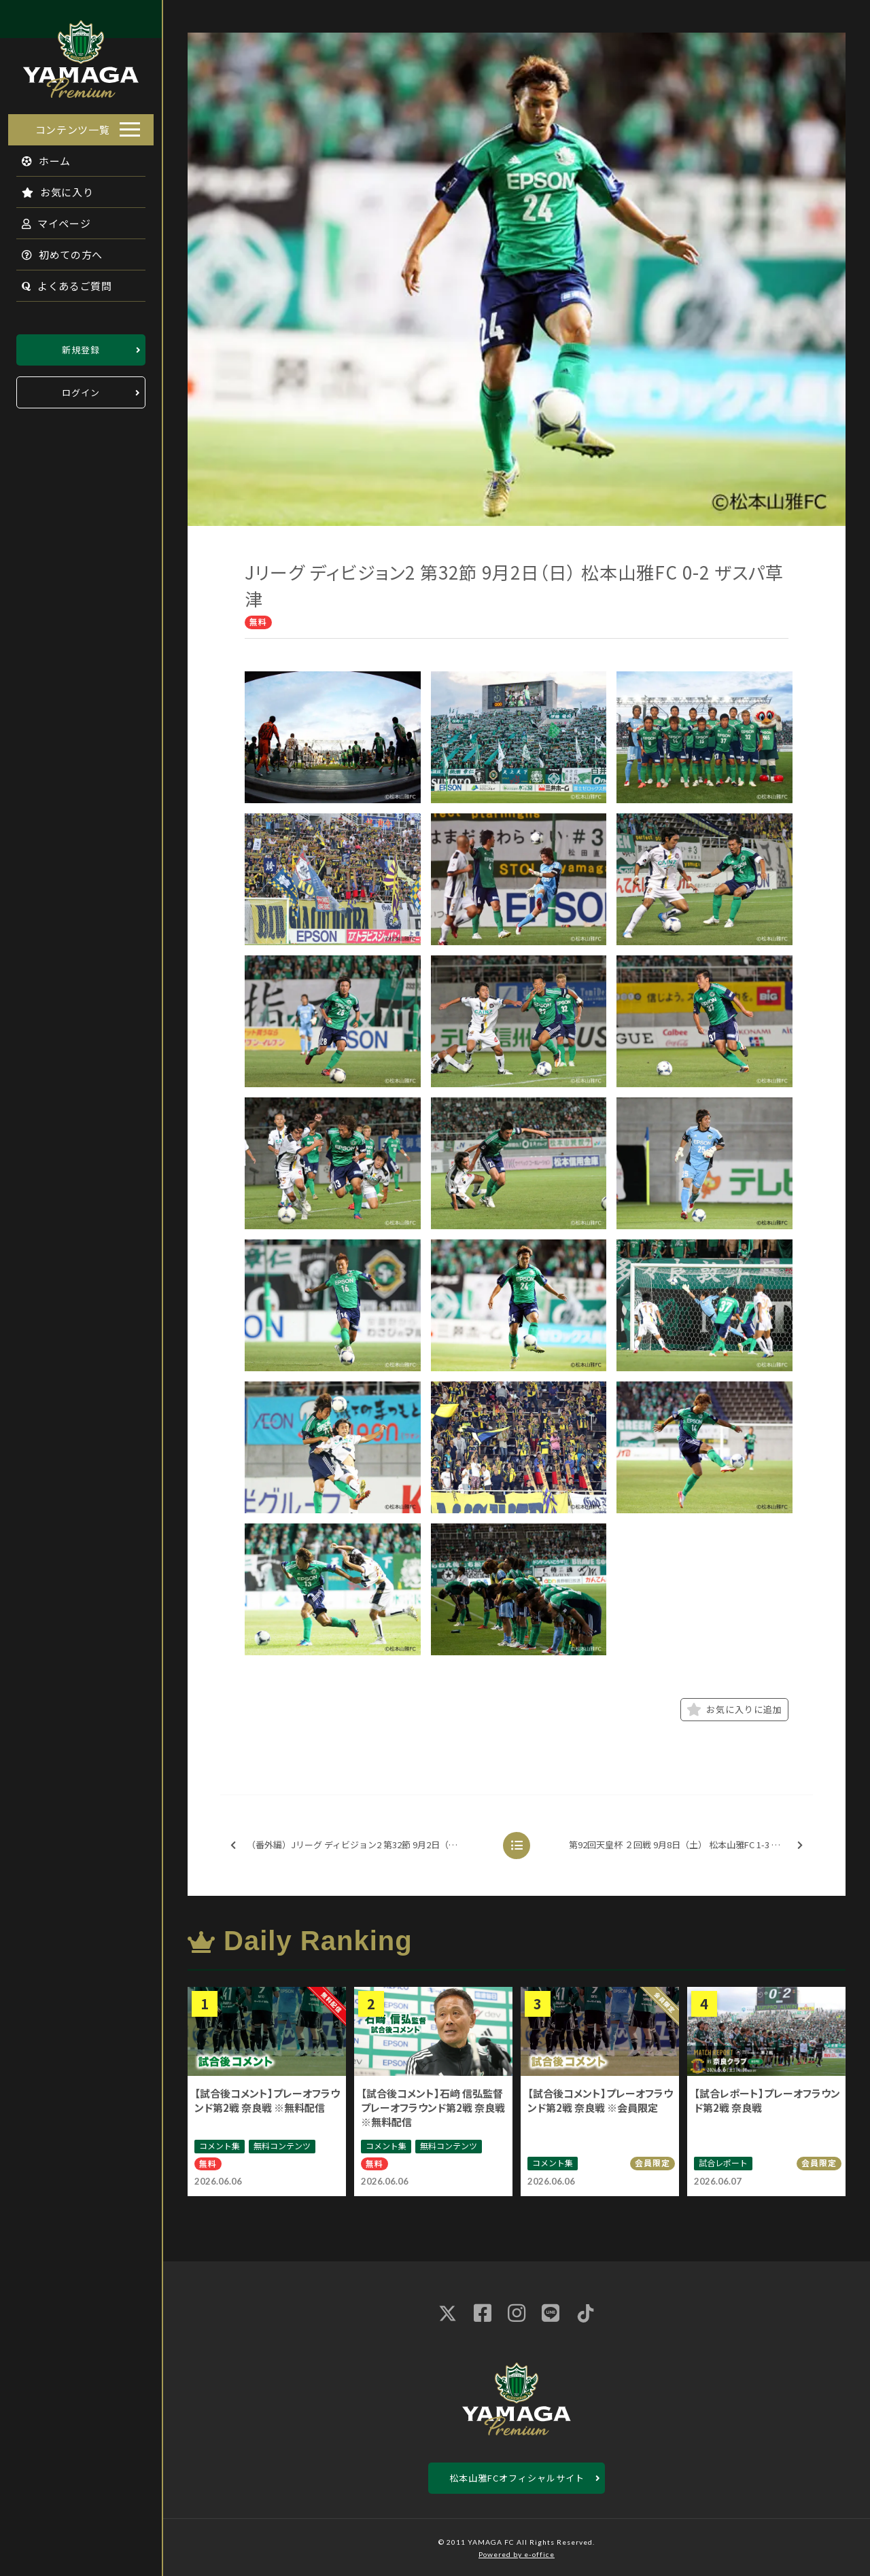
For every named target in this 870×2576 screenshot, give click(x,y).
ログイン (81, 388)
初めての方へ (54, 250)
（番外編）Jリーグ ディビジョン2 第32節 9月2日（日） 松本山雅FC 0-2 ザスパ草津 (359, 1845)
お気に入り (50, 188)
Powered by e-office (516, 2554)
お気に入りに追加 (734, 1709)
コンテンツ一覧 (72, 125)
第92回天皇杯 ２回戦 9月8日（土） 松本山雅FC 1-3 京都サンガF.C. (690, 1845)
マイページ (48, 219)
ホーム (38, 156)
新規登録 (81, 345)
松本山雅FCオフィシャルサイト (517, 2477)
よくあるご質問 (59, 282)
